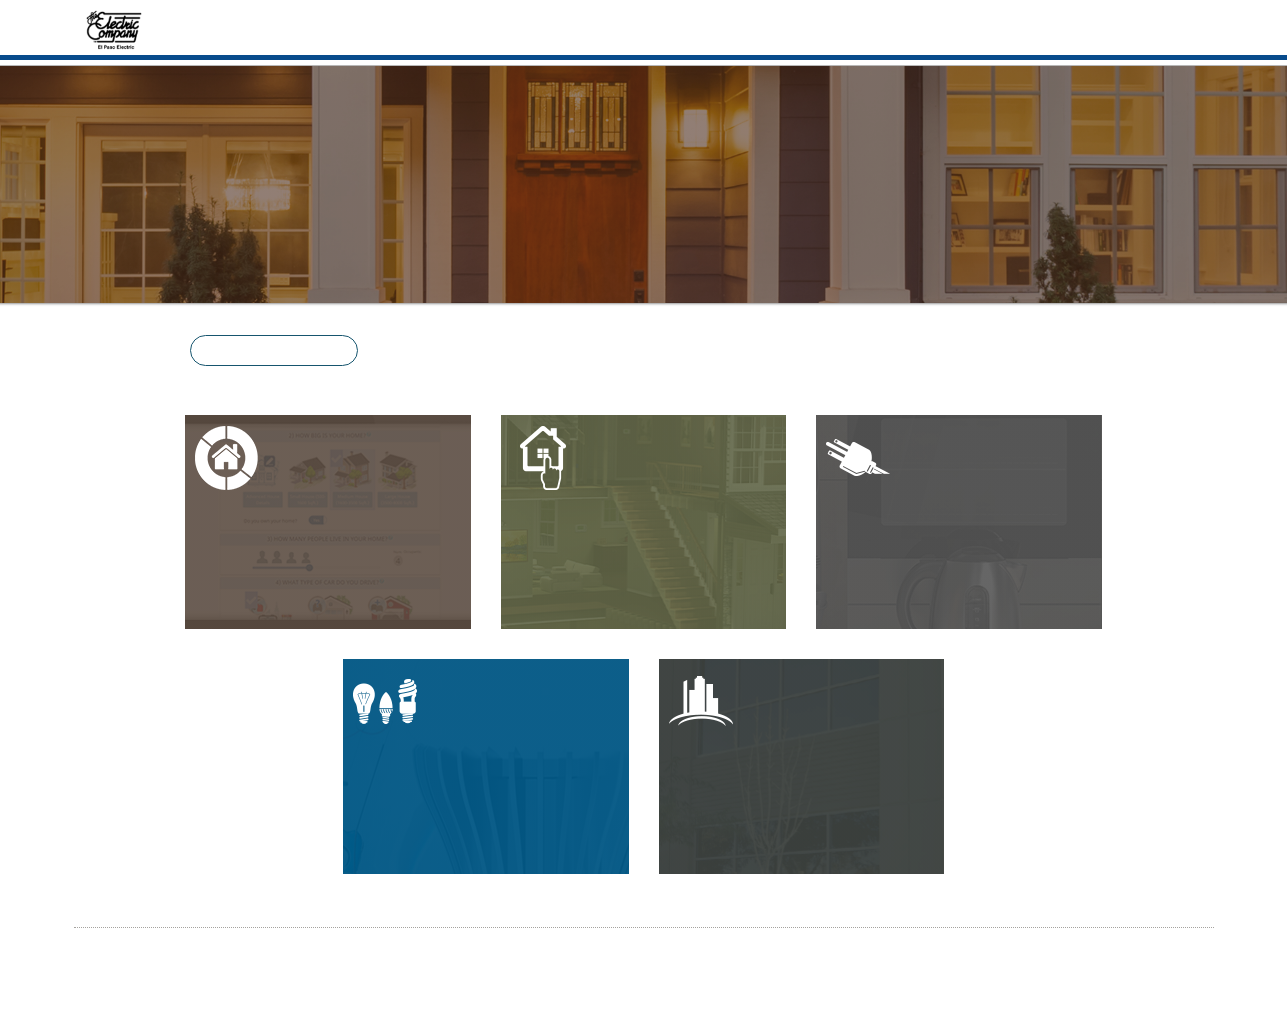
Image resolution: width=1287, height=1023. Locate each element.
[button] (274, 350)
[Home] (114, 28)
